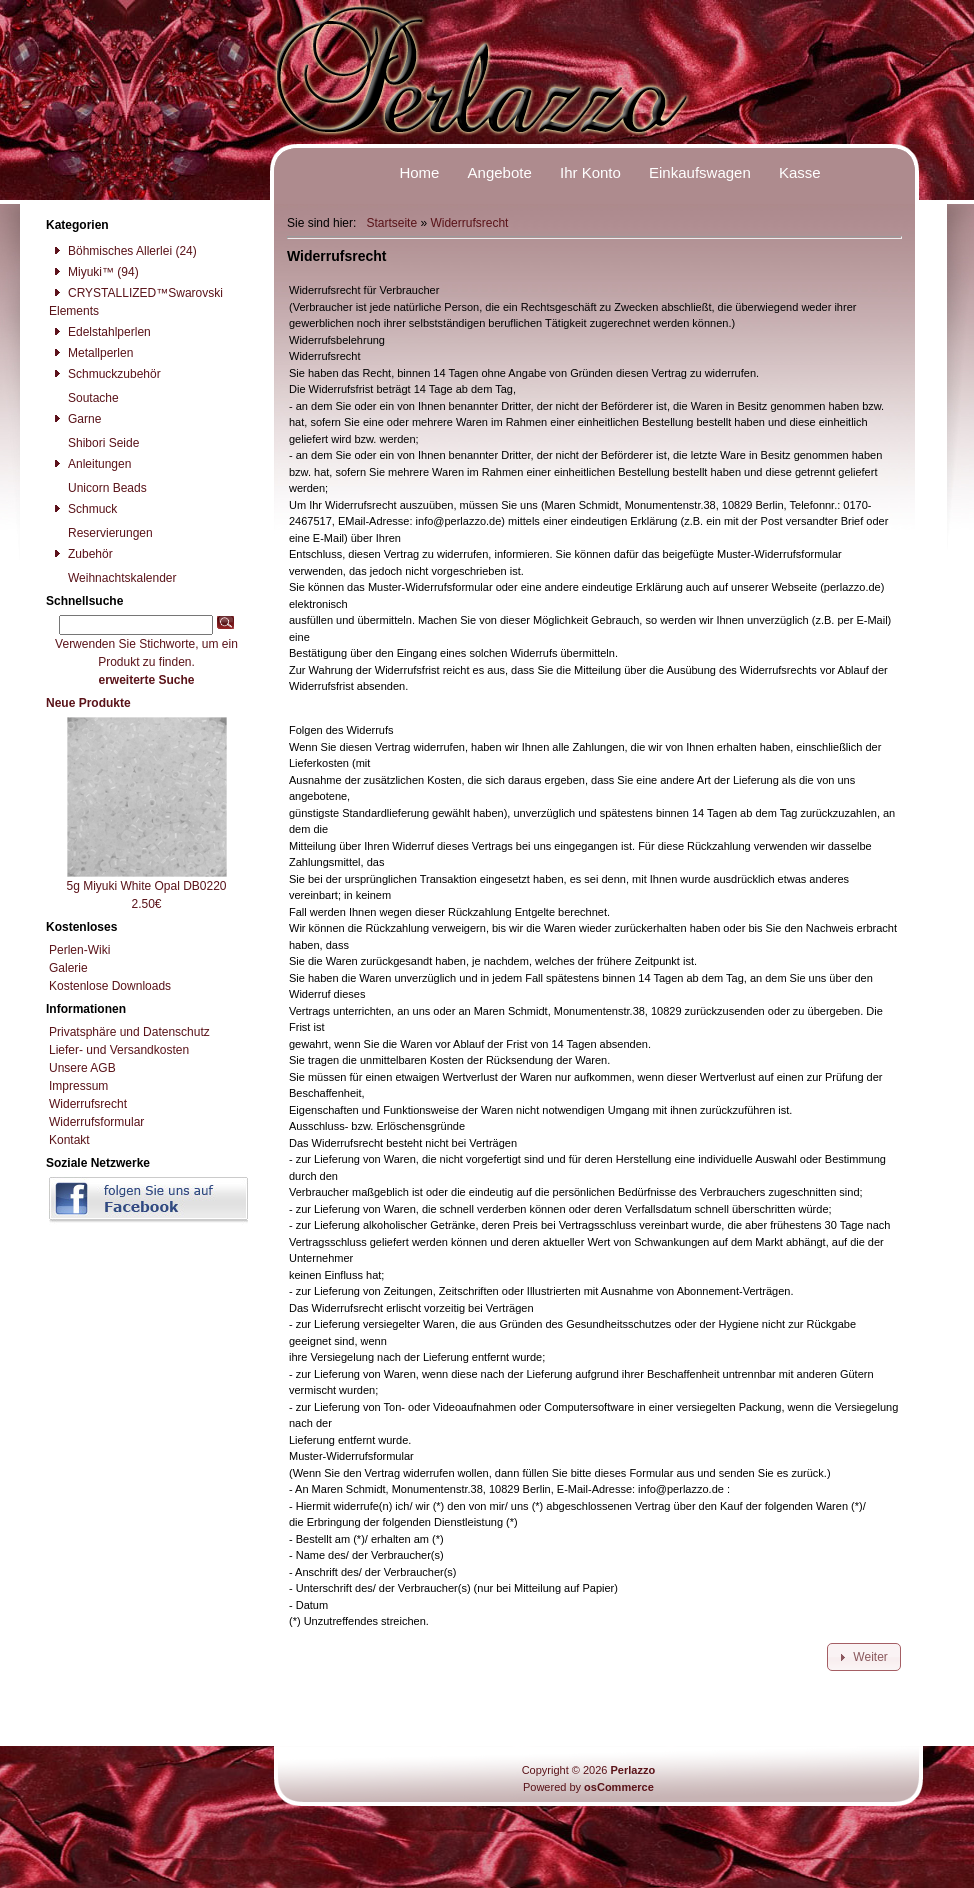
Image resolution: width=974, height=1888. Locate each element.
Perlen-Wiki (79, 950)
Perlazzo (632, 1770)
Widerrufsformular (96, 1122)
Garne (75, 419)
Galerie (68, 968)
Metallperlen (91, 353)
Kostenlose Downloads (110, 986)
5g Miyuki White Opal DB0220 (146, 886)
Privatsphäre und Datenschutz (129, 1032)
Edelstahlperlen (100, 332)
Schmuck (83, 509)
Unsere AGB (82, 1068)
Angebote (500, 172)
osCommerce (619, 1787)
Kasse (800, 172)
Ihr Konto (590, 172)
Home (419, 172)
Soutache (84, 398)
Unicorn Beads (98, 488)
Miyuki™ (81, 272)
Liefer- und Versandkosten (119, 1050)
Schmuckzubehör (105, 374)
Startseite (391, 223)
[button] (864, 1657)
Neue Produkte (88, 703)
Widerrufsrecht (469, 223)
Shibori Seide (94, 443)
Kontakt (69, 1140)
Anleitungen (90, 464)
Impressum (78, 1086)
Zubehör (81, 554)
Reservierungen (101, 533)
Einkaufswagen (700, 172)
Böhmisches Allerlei (110, 251)
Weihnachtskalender (113, 578)
